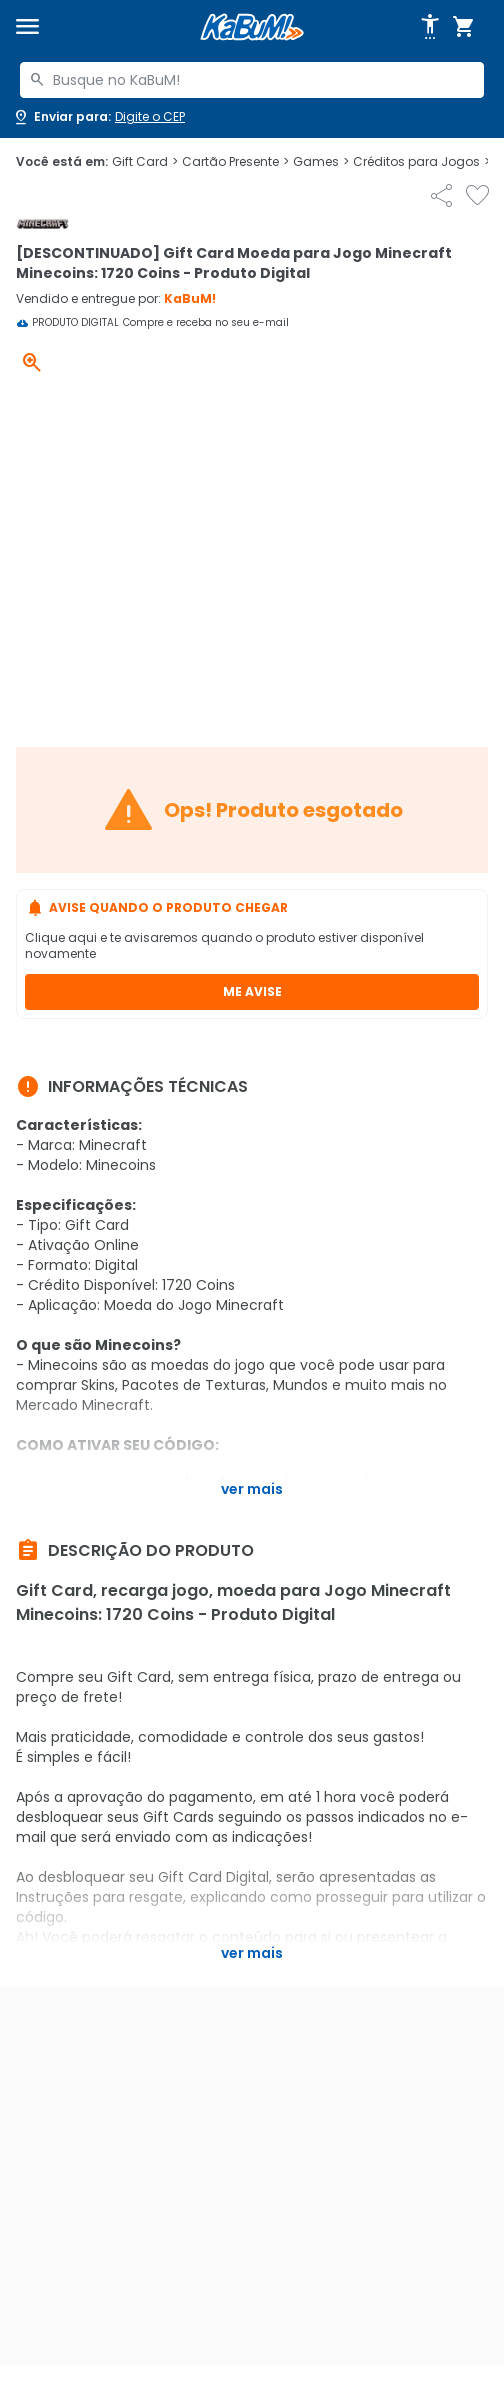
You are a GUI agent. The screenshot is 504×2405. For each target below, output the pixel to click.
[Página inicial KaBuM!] (252, 27)
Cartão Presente (235, 162)
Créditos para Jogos (421, 162)
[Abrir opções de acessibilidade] (430, 27)
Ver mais (252, 1489)
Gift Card (145, 162)
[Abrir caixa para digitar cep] (98, 117)
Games (321, 162)
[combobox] (252, 80)
